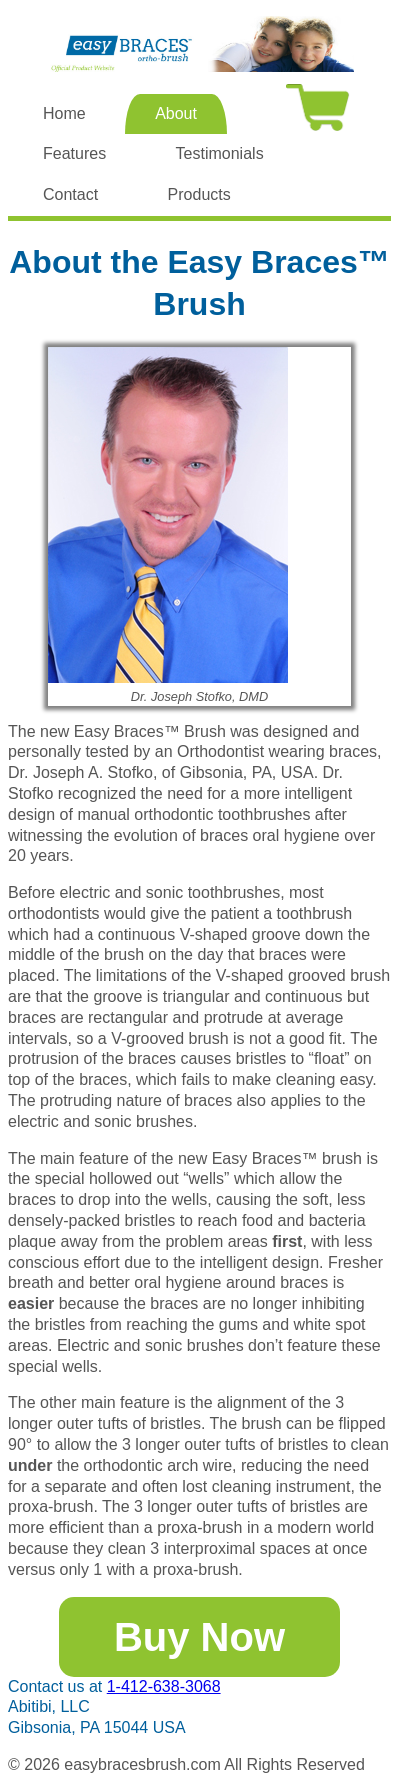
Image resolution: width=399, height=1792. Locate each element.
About (176, 113)
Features (74, 153)
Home (64, 113)
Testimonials (220, 153)
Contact (70, 194)
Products (199, 194)
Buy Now (199, 1637)
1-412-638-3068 (164, 1686)
